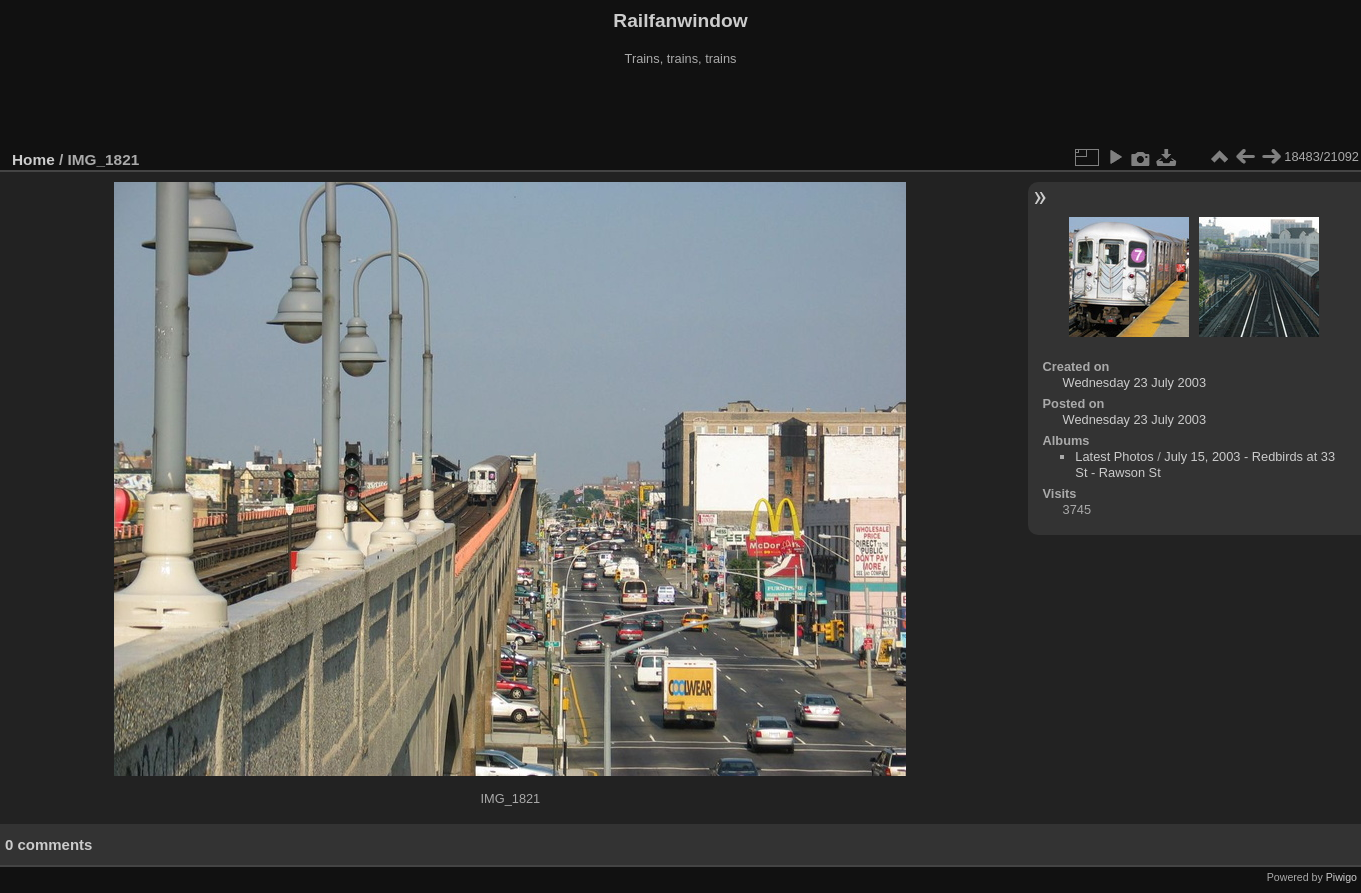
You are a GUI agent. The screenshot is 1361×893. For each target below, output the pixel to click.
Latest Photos (1114, 456)
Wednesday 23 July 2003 (1134, 382)
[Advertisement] (681, 109)
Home (33, 159)
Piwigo (1341, 877)
